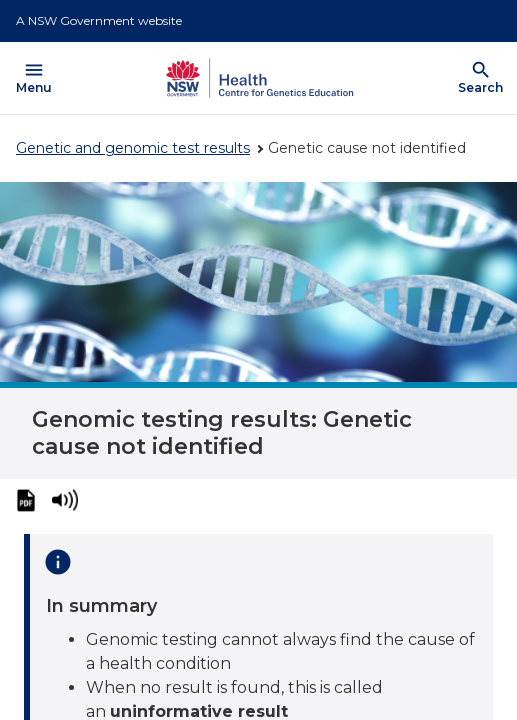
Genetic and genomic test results (133, 148)
